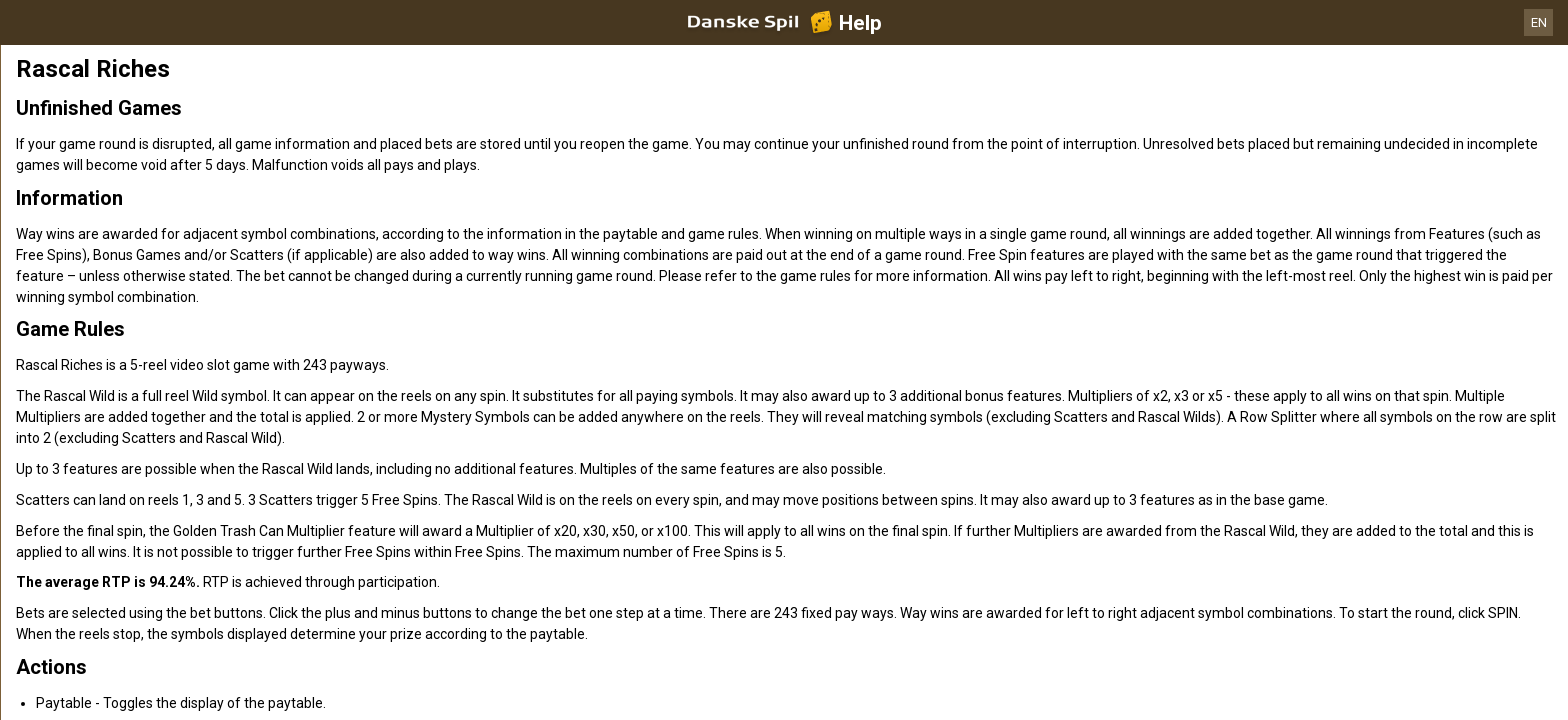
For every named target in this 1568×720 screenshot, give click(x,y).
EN (1539, 22)
